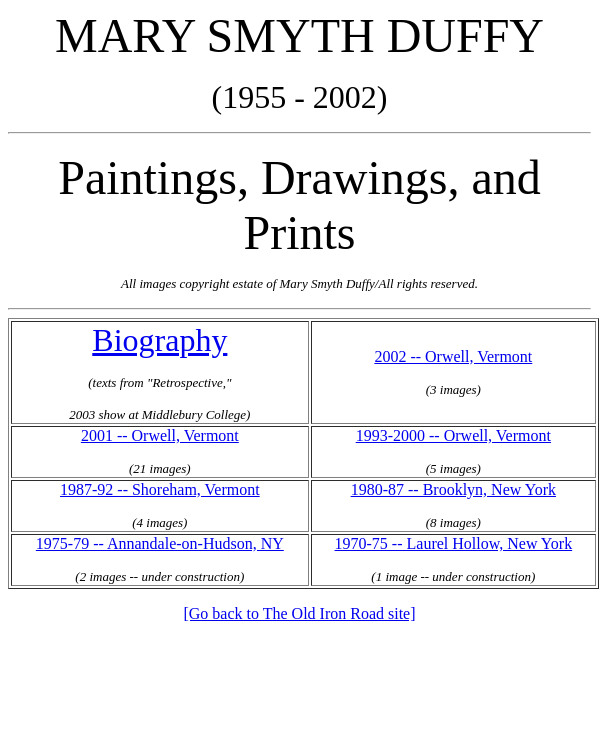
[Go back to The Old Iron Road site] (299, 613)
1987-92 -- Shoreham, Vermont (160, 489)
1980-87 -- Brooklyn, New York (453, 489)
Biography (159, 340)
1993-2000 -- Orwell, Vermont (453, 435)
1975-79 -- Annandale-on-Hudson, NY (160, 543)
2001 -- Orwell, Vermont (160, 435)
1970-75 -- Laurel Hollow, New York (454, 543)
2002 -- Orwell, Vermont (453, 356)
